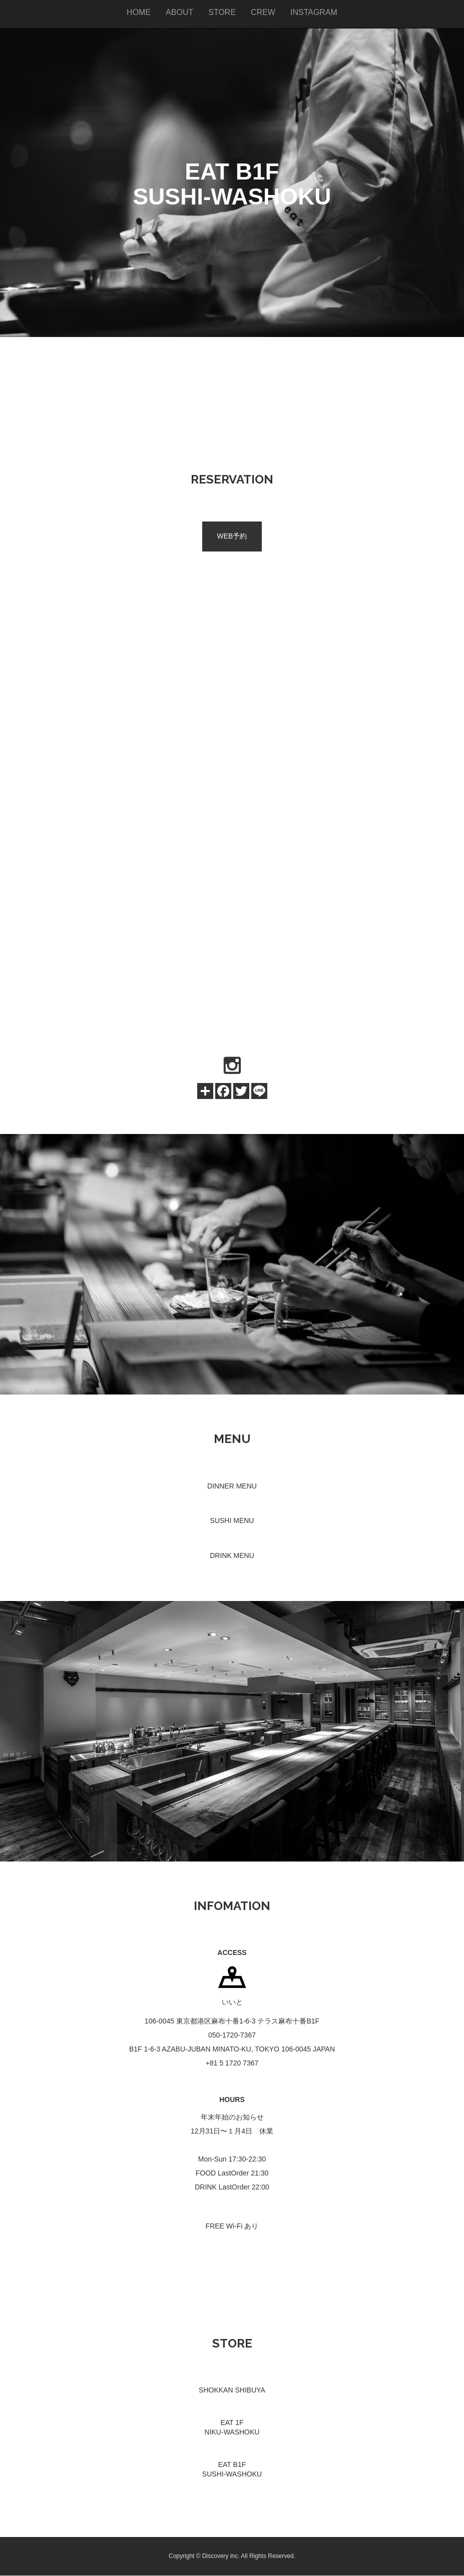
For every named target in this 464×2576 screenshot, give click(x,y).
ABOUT (179, 12)
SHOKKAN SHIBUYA (232, 2390)
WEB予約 (232, 536)
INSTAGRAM (313, 12)
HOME (139, 12)
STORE (222, 12)
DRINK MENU (232, 1556)
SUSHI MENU (232, 1520)
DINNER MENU (232, 1486)
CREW (263, 12)
